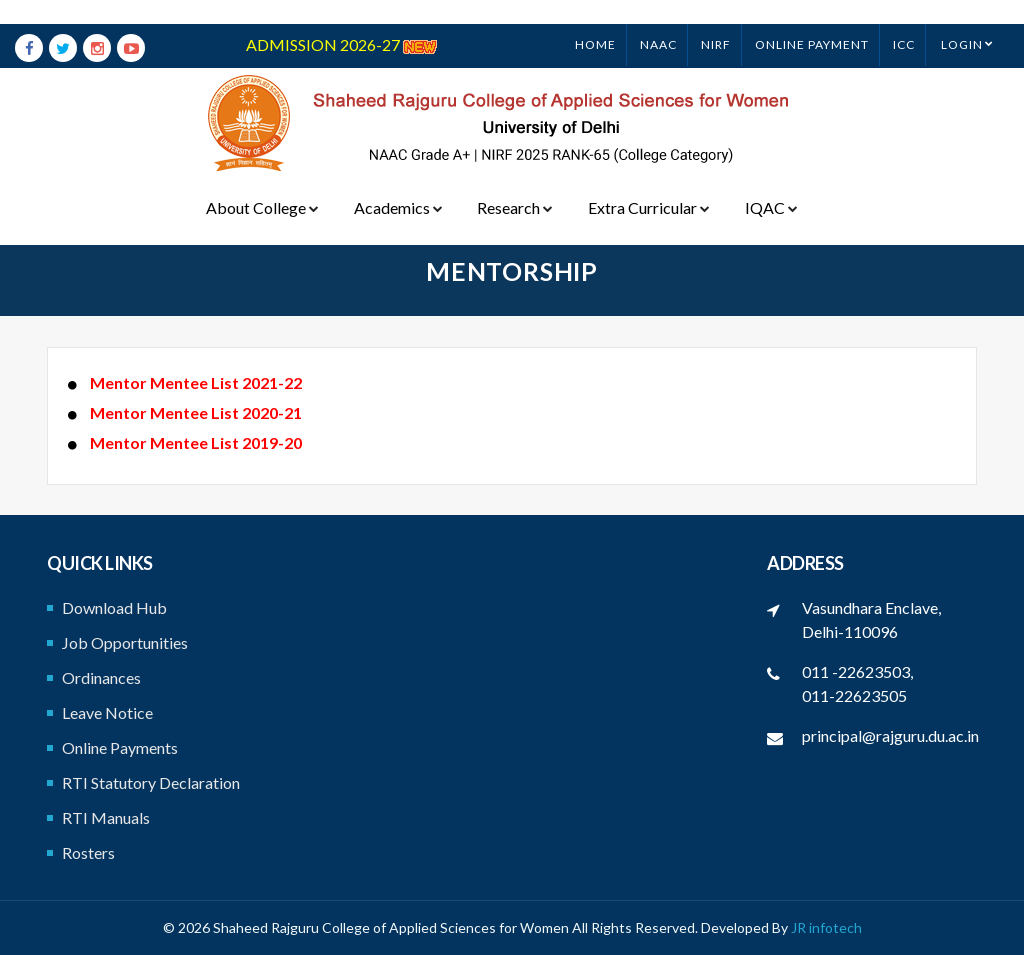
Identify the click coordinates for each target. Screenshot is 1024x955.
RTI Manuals (106, 817)
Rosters (88, 852)
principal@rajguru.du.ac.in (890, 735)
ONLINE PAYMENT (812, 20)
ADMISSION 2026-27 (341, 20)
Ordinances (101, 677)
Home (595, 20)
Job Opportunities (125, 642)
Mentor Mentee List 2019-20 (194, 442)
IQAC (768, 183)
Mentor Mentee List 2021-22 (194, 382)
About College (262, 183)
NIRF (716, 20)
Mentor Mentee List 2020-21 (194, 412)
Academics (397, 183)
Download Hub (114, 607)
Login (962, 20)
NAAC (658, 20)
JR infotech (826, 927)
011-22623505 (854, 695)
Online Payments (120, 747)
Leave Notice (107, 712)
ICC (904, 20)
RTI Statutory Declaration (151, 782)
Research (514, 183)
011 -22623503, (857, 671)
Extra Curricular (647, 183)
